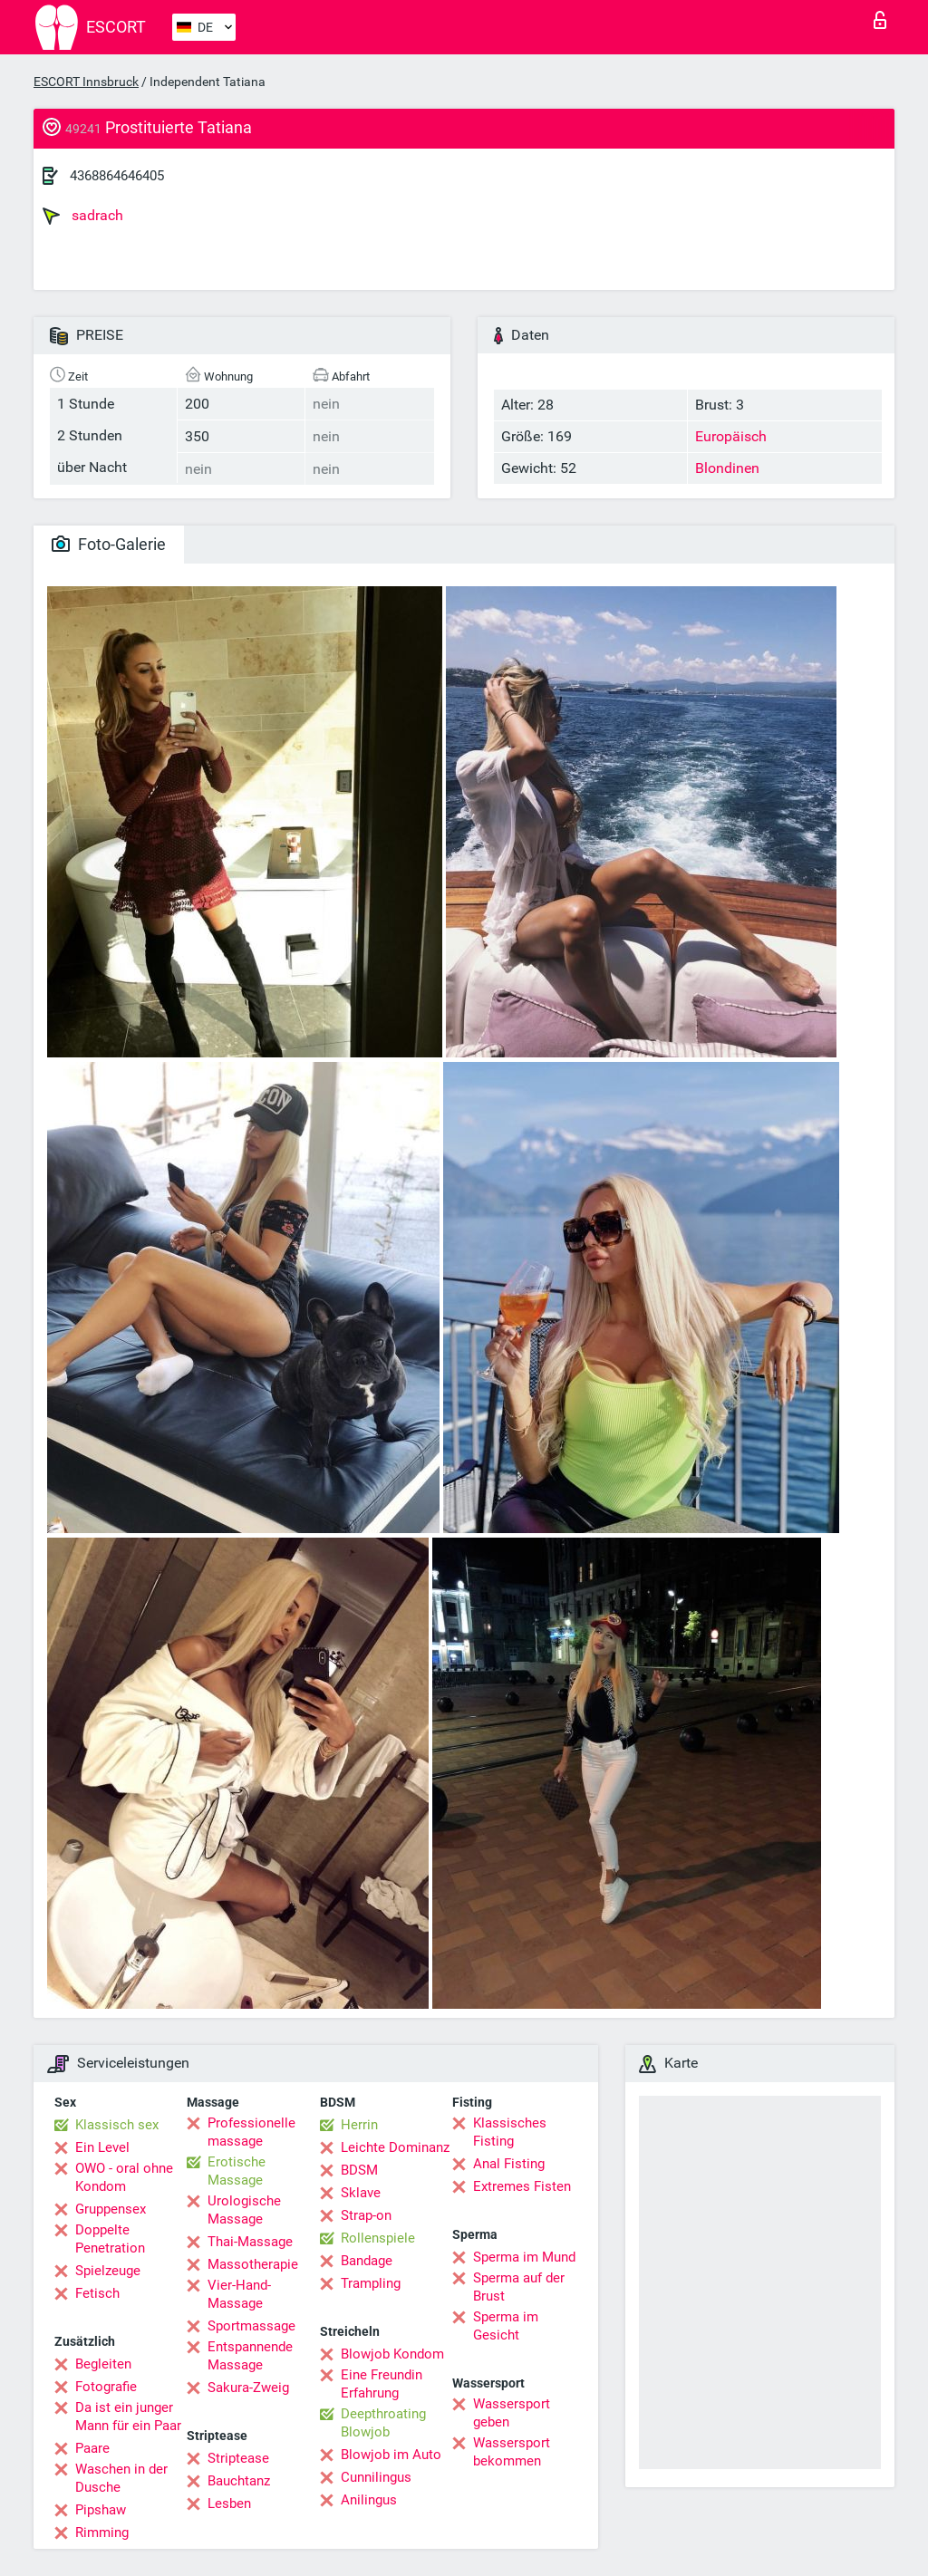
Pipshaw (100, 2510)
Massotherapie (253, 2264)
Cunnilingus (376, 2477)
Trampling (371, 2283)
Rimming (102, 2532)
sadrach (83, 216)
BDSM (359, 2170)
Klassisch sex (117, 2125)
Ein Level (102, 2147)
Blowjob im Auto (391, 2454)
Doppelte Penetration (110, 2239)
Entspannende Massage (250, 2356)
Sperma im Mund (524, 2257)
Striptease (238, 2458)
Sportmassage (251, 2326)
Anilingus (369, 2500)
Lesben (229, 2503)
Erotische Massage (237, 2171)
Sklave (361, 2193)
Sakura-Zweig (248, 2387)
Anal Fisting (509, 2164)
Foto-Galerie (109, 544)
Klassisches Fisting (509, 2132)
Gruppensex (110, 2209)
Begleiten (103, 2364)
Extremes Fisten (522, 2186)
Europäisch (731, 436)
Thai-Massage (250, 2241)
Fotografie (106, 2386)
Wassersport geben (511, 2413)
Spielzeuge (107, 2270)
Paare (92, 2448)
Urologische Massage (244, 2210)
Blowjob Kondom (392, 2354)
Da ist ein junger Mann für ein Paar (128, 2416)
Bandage (366, 2261)
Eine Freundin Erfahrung (381, 2384)
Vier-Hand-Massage (239, 2294)
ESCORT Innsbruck (86, 81)
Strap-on (366, 2215)
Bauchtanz (239, 2481)
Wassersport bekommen (511, 2452)
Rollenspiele (378, 2238)
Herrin (359, 2125)
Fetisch (97, 2293)
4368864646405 (117, 176)
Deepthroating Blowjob (383, 2423)
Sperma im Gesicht (505, 2326)
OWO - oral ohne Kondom (124, 2177)
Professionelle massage (251, 2132)
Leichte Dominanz (395, 2147)
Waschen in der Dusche (121, 2478)
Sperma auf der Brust (519, 2287)
